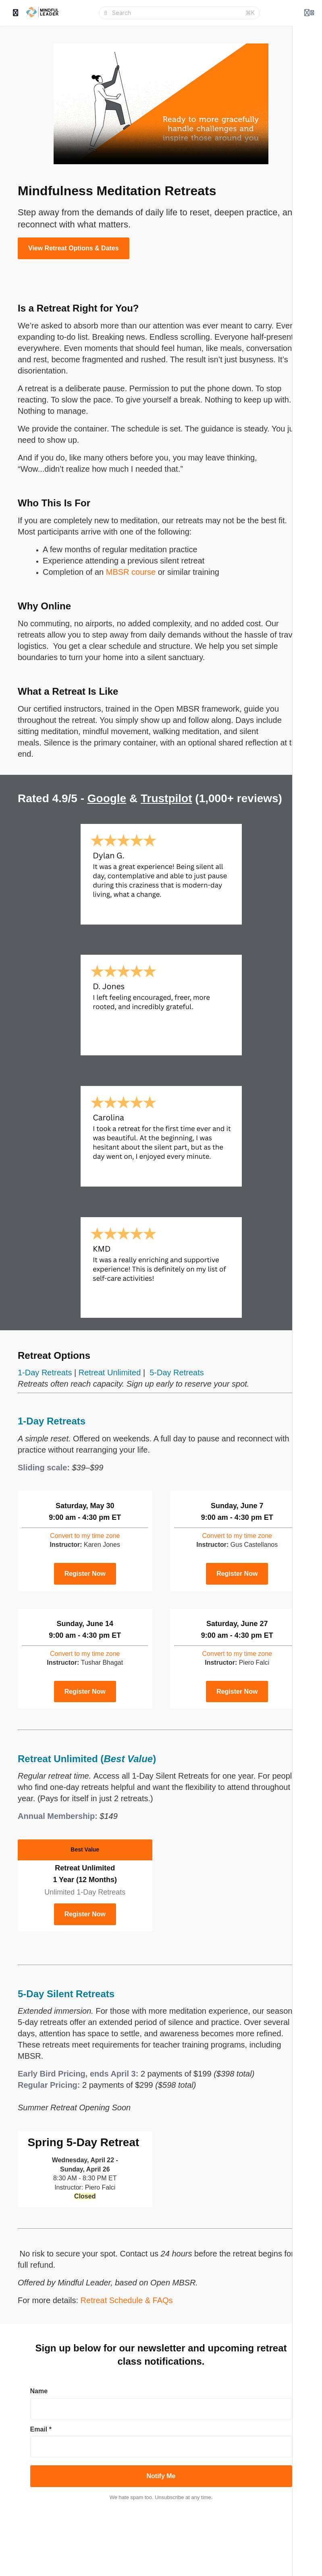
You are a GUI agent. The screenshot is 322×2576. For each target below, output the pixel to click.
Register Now (85, 1573)
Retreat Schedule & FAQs (127, 2300)
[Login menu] (309, 12)
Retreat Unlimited (110, 1372)
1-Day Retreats (45, 1372)
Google (106, 798)
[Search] (176, 13)
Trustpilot (166, 798)
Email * (41, 2429)
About (301, 2541)
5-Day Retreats (177, 1372)
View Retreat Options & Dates (73, 248)
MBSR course (131, 572)
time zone (85, 1535)
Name (39, 2391)
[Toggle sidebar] (15, 13)
